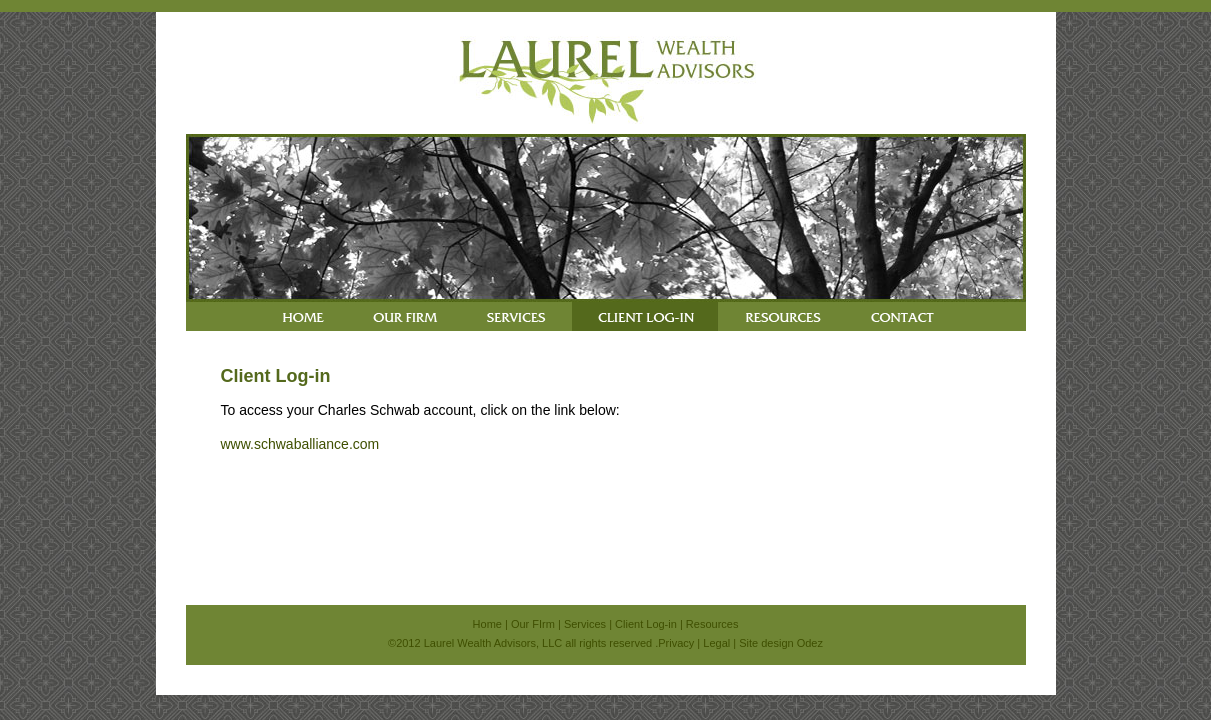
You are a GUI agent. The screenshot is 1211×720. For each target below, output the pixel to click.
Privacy (676, 643)
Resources (712, 624)
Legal (716, 643)
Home (487, 624)
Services (585, 624)
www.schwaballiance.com (300, 444)
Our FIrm (533, 624)
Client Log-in (646, 624)
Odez (810, 643)
